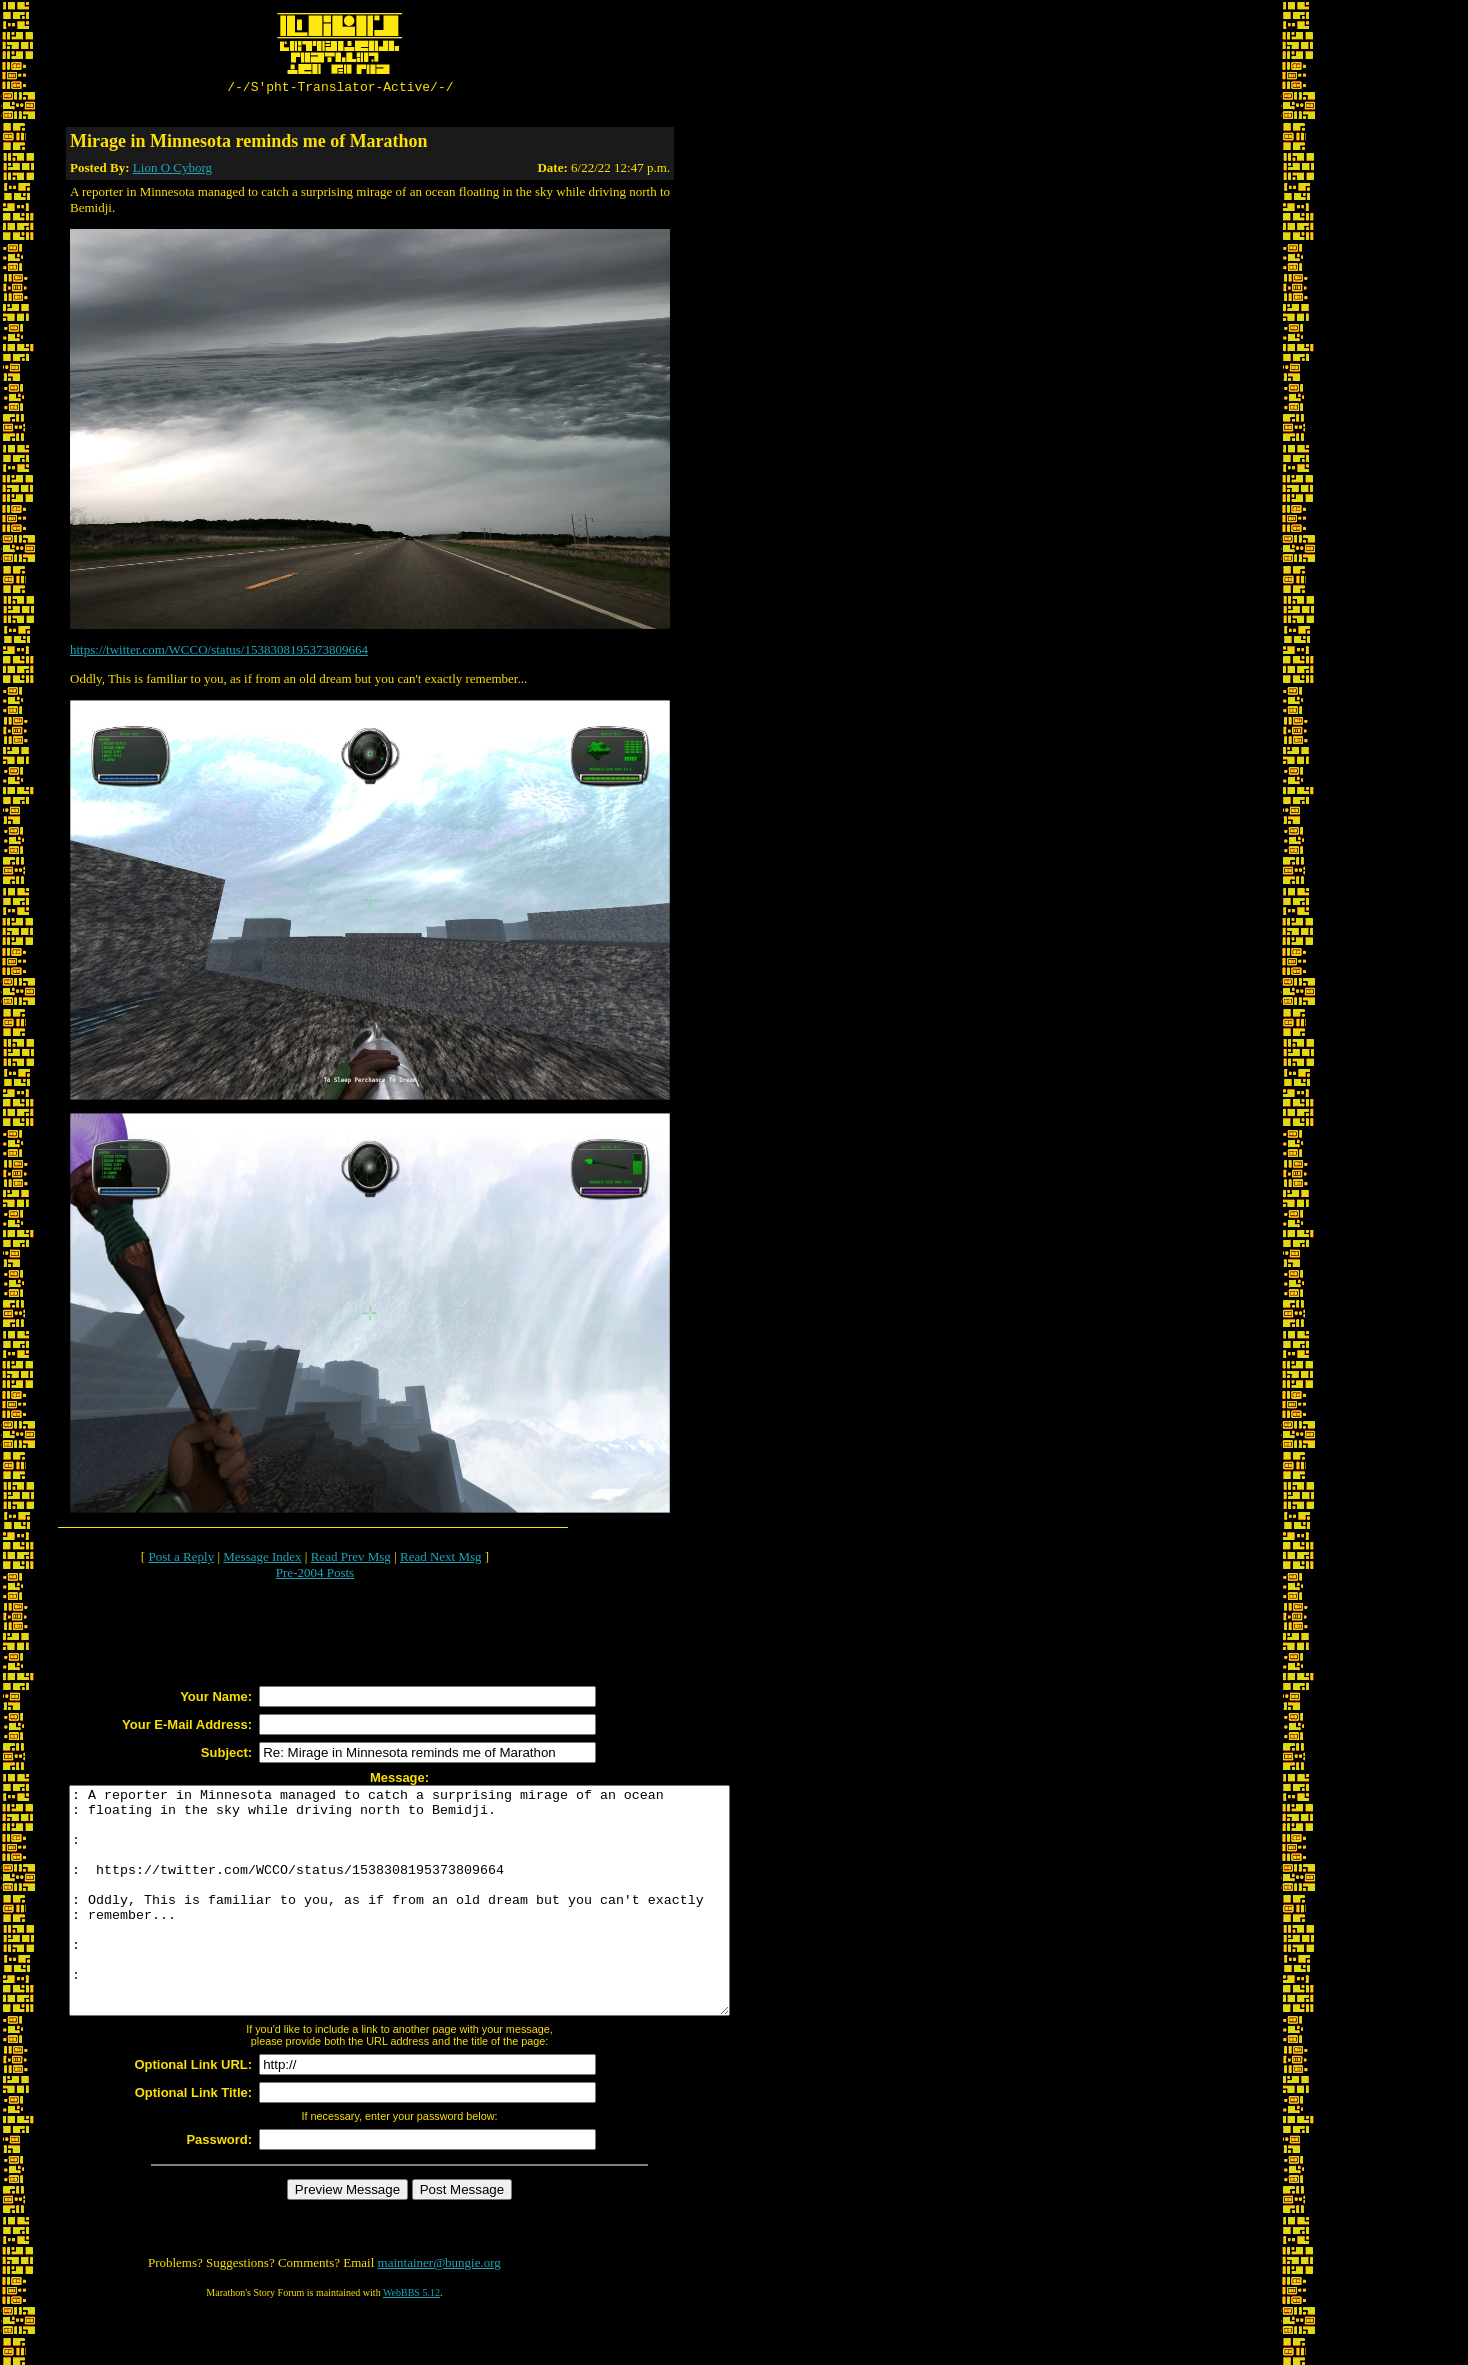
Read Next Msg (441, 1559)
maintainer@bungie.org (439, 2310)
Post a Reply (181, 1559)
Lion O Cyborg (172, 170)
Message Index (262, 1559)
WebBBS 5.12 (411, 2340)
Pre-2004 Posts (315, 1575)
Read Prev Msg (351, 1559)
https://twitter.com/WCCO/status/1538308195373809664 (219, 652)
